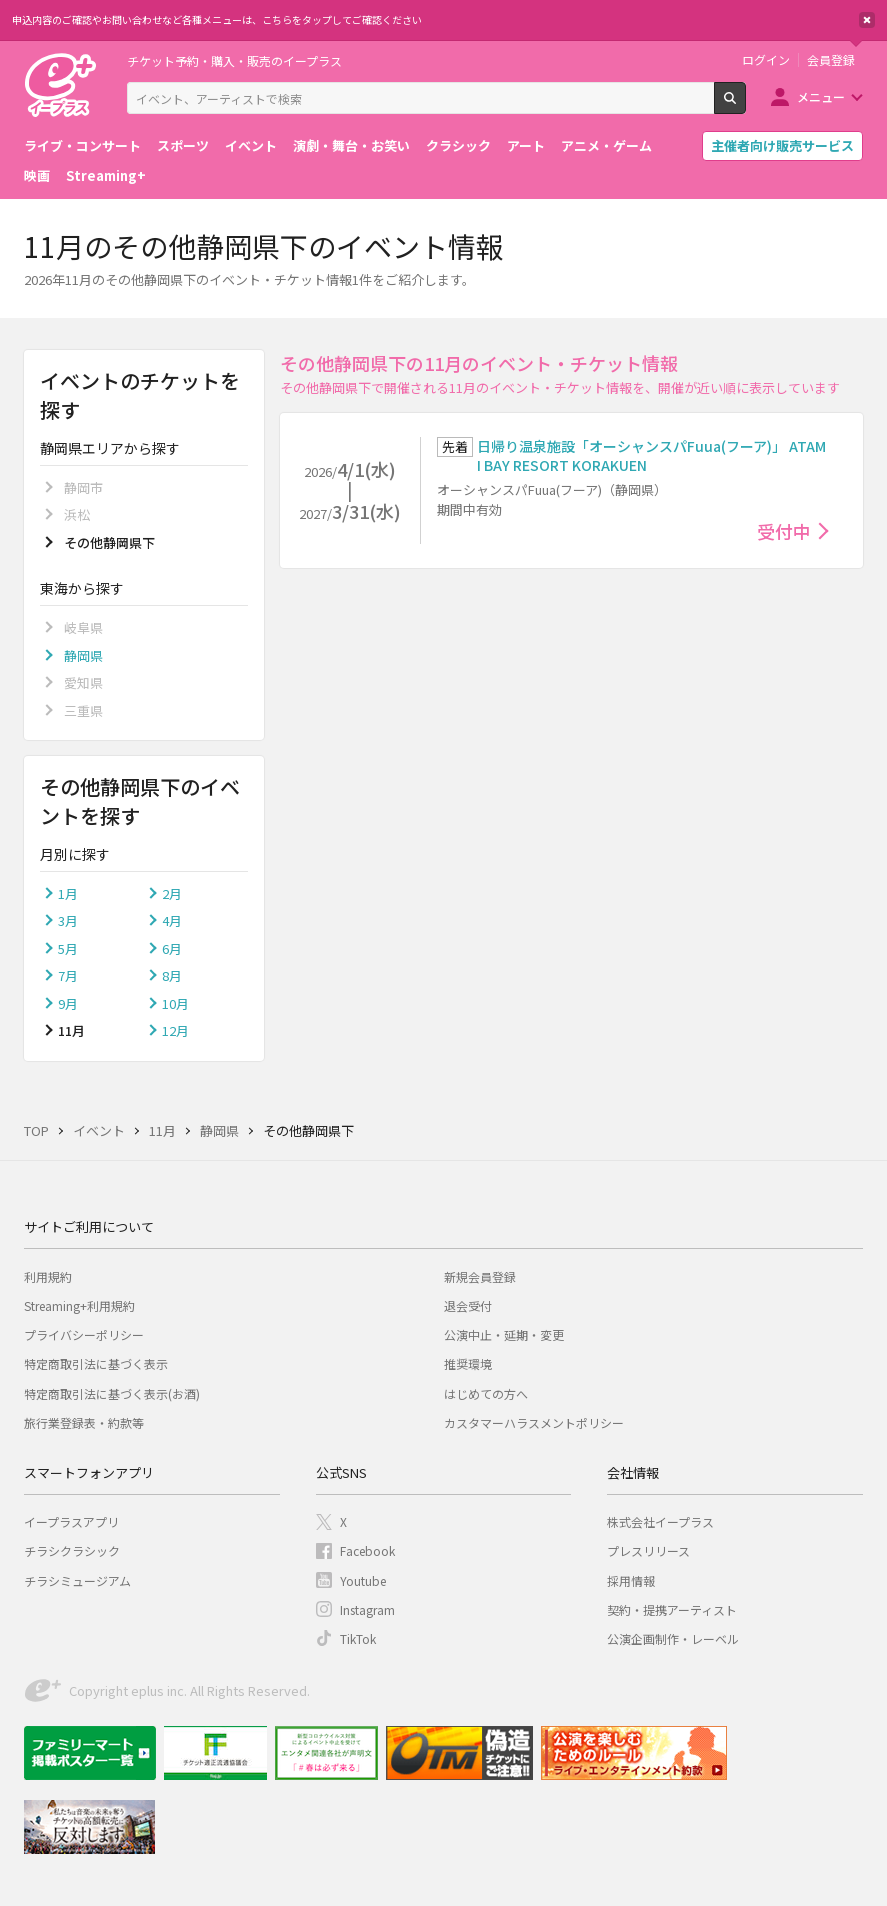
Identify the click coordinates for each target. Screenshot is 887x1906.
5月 (68, 948)
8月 (172, 975)
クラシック (458, 145)
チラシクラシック (72, 1550)
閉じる (867, 20)
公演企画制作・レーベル (673, 1638)
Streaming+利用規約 (79, 1305)
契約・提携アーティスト (672, 1609)
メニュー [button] (821, 96)
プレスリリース (648, 1550)
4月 (172, 920)
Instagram (367, 1609)
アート (526, 145)
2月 (172, 893)
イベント (251, 145)
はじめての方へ (486, 1393)
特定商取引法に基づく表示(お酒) (112, 1393)
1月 (68, 893)
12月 (175, 1030)
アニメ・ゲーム (606, 145)
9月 (68, 1003)
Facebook (367, 1550)
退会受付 (468, 1305)
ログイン (766, 60)
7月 (68, 975)
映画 (37, 175)
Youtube (363, 1580)
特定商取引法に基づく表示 (96, 1363)
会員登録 (831, 60)
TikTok (358, 1638)
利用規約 (48, 1276)
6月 (172, 948)
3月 (68, 920)
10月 (175, 1003)
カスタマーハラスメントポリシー (534, 1422)
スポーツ (183, 145)
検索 (745, 106)
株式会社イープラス (660, 1521)
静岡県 (83, 655)
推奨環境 (468, 1363)
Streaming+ (106, 175)
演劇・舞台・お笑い (351, 145)
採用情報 (631, 1580)
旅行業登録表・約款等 (84, 1422)
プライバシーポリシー (84, 1334)
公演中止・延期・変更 (504, 1334)
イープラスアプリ (71, 1521)
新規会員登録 (480, 1276)
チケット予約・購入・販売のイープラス (234, 60)
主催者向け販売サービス (782, 145)
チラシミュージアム (77, 1580)
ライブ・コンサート (82, 145)
